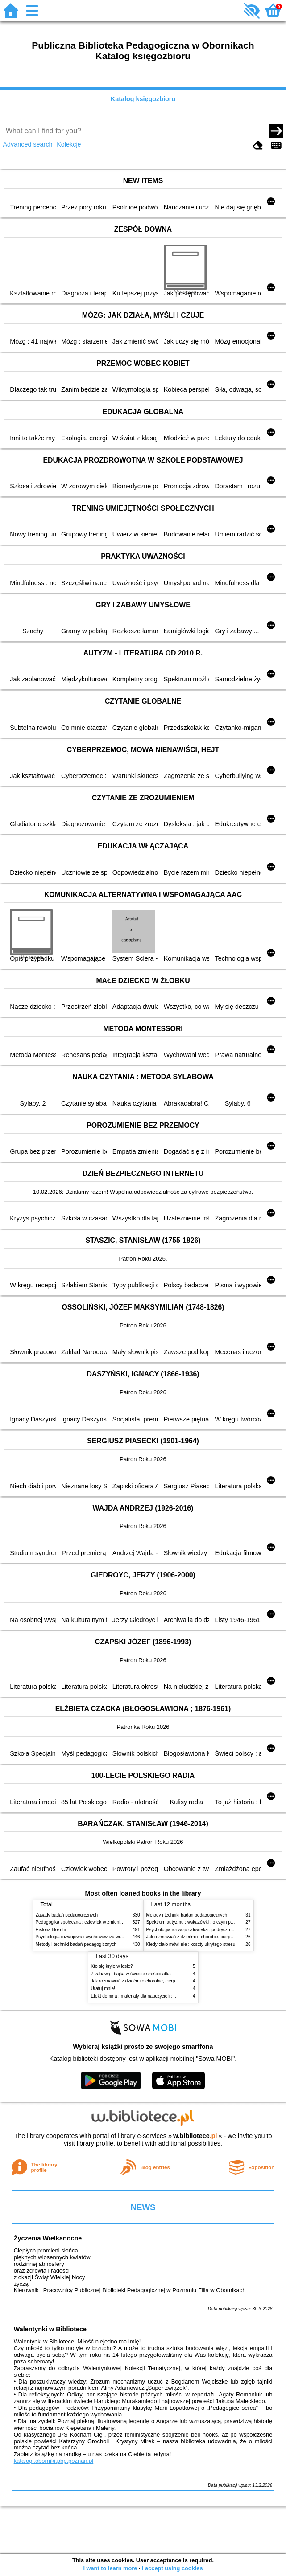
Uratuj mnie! (103, 1988)
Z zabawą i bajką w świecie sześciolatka (131, 1973)
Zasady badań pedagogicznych (67, 1915)
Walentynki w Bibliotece (50, 2329)
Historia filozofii (51, 1929)
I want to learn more (110, 2568)
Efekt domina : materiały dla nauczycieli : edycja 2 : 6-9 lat (149, 1996)
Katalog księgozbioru (143, 98)
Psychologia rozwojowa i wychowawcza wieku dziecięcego (94, 1936)
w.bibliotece (195, 2135)
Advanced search (27, 144)
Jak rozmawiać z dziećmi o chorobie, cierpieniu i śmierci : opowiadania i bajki (167, 1980)
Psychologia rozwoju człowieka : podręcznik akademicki (201, 1929)
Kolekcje (69, 144)
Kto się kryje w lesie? (112, 1966)
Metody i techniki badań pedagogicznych (76, 1944)
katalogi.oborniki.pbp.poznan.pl (54, 2460)
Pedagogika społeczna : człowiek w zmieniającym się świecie (97, 1922)
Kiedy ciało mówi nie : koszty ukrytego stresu (191, 1944)
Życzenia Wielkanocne (48, 2238)
